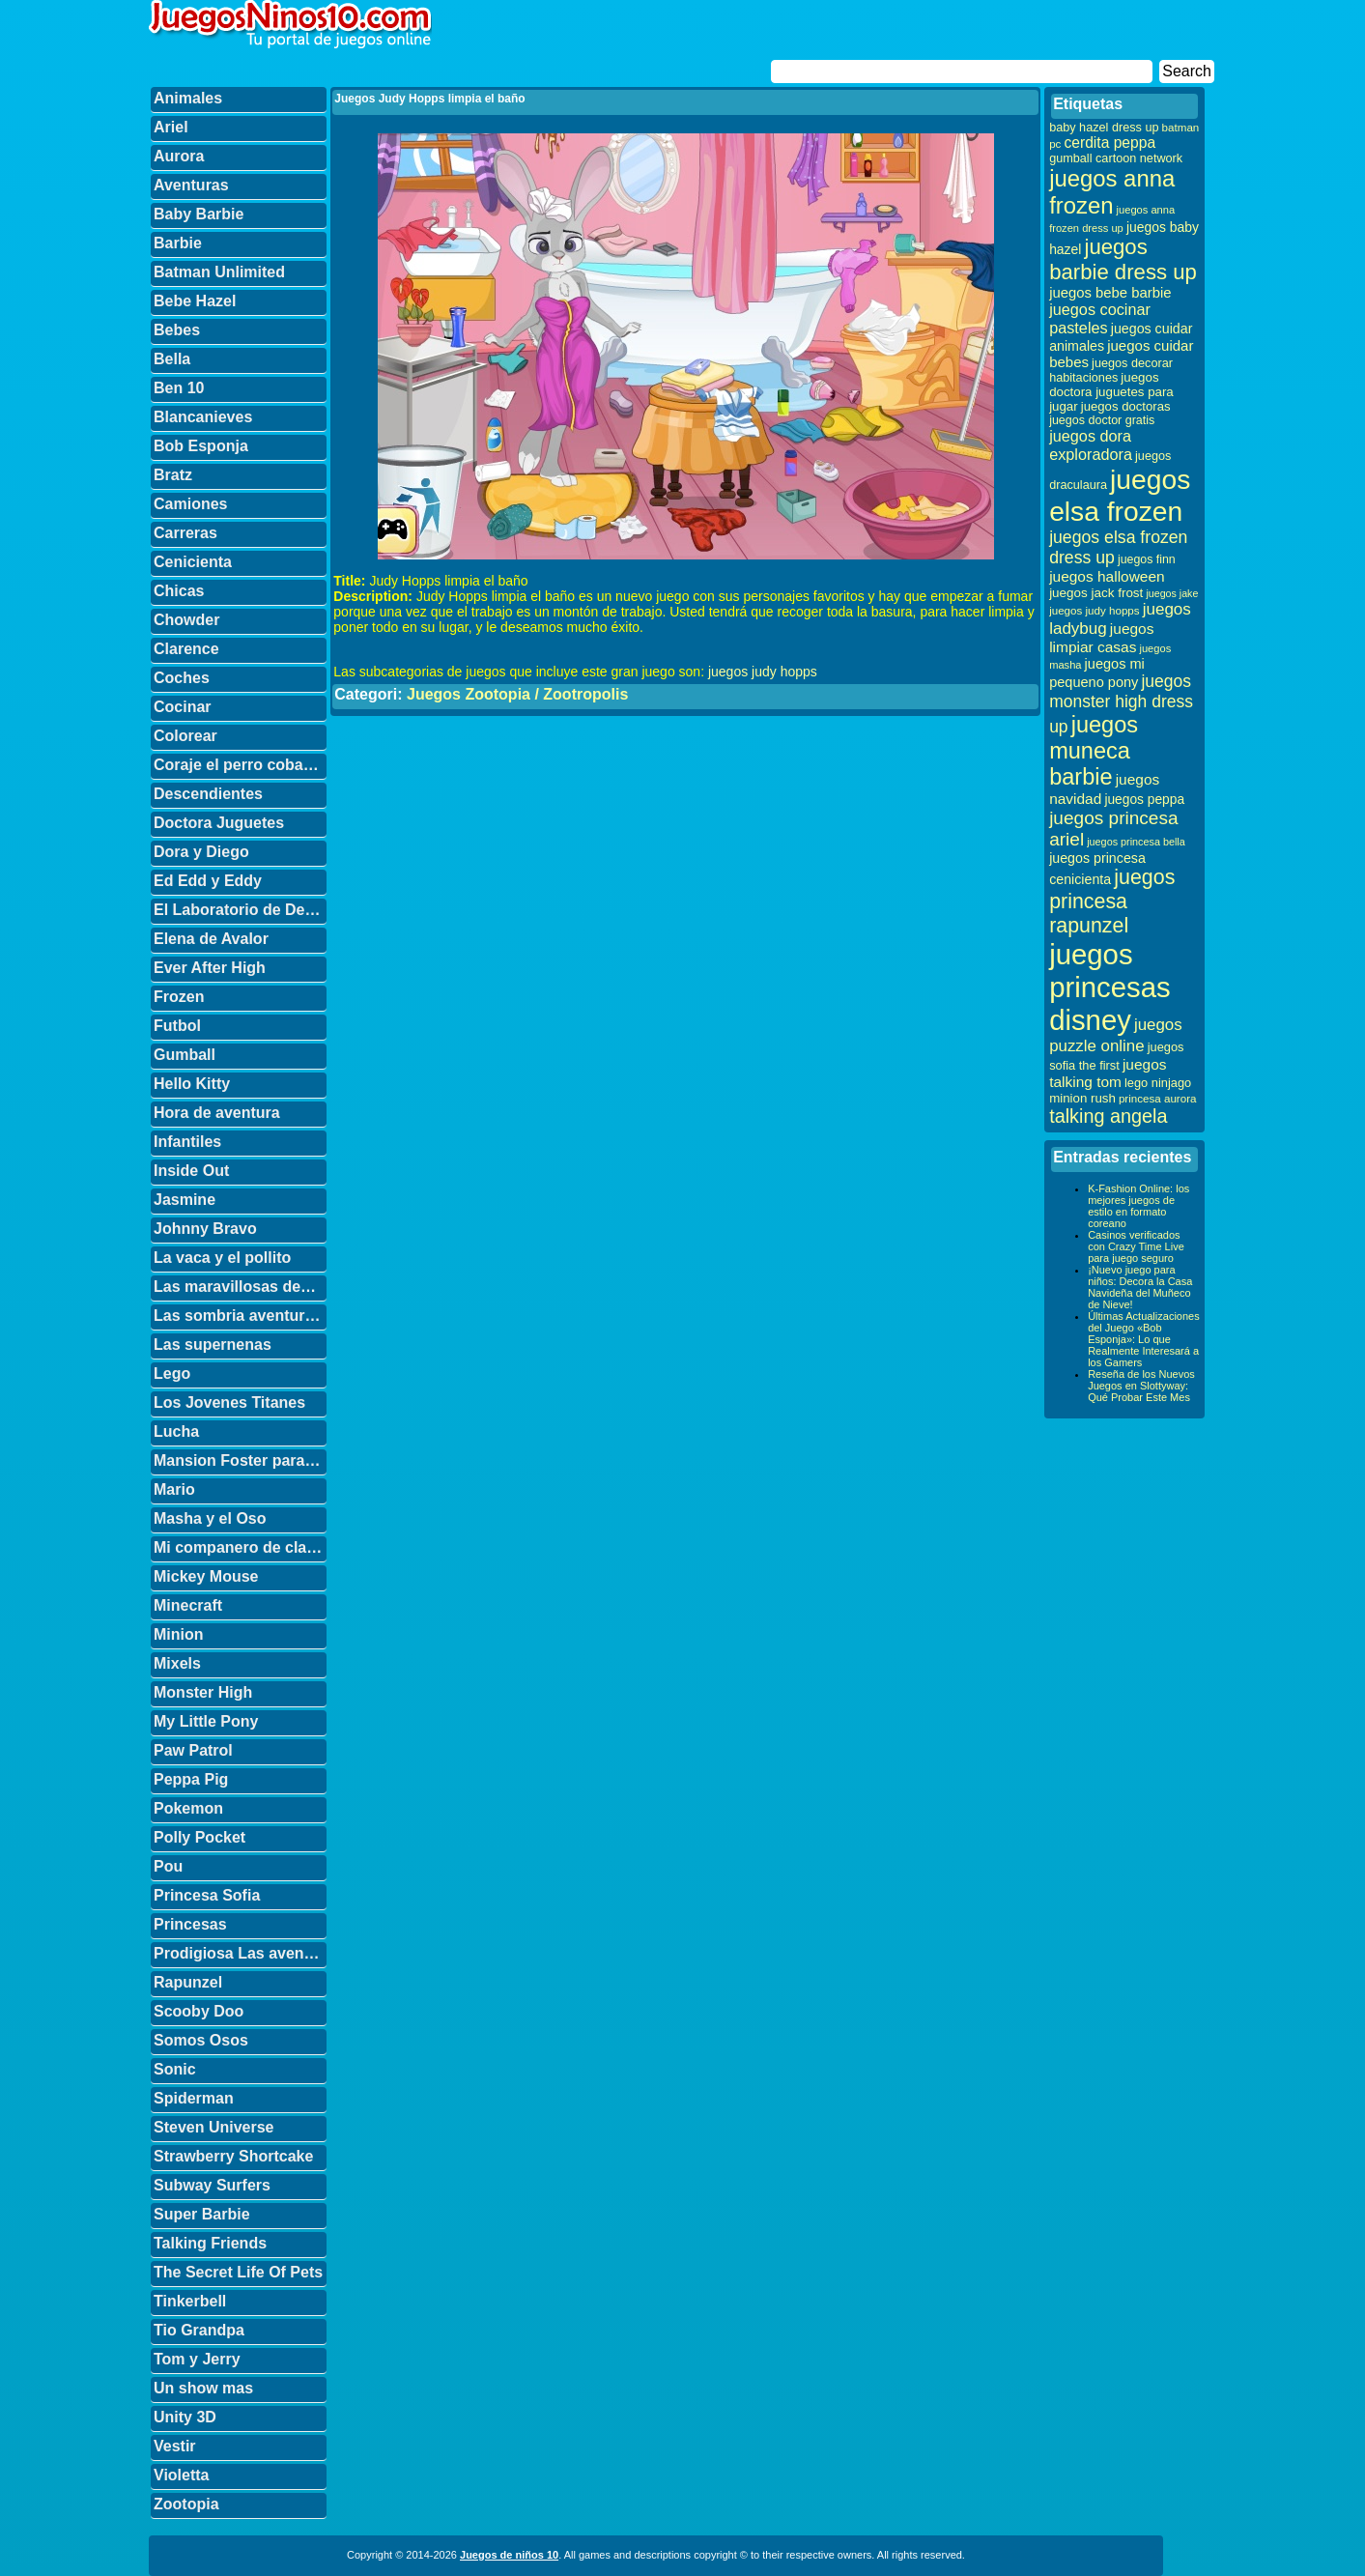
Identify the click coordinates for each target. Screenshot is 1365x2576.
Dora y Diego (201, 852)
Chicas (179, 591)
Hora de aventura (217, 1112)
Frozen (179, 996)
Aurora (179, 156)
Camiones (190, 504)
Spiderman (194, 2098)
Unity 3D (185, 2417)
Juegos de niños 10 (509, 2555)
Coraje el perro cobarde (240, 765)
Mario (174, 1489)
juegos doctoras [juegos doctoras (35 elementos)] (1126, 406)
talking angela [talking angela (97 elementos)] (1108, 1116)
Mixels (177, 1663)
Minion (179, 1634)
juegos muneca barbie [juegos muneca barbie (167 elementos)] (1093, 750)
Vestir (175, 2446)
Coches (182, 678)
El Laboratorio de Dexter (240, 910)
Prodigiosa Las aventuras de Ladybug (240, 1953)
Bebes (177, 330)
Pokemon (188, 1808)
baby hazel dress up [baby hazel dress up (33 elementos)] (1103, 127)
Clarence (186, 649)
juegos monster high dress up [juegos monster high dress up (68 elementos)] (1121, 704)
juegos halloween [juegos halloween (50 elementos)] (1107, 576)
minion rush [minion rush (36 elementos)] (1082, 1098)
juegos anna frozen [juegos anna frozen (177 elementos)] (1112, 191)
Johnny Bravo (205, 1228)
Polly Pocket (199, 1837)
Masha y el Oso (210, 1518)
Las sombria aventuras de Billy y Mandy (240, 1315)
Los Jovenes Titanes (229, 1402)
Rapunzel (188, 1982)
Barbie (178, 243)
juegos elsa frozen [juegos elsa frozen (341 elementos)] (1119, 495)
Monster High (203, 1692)
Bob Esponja (201, 446)
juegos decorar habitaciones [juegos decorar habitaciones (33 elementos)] (1111, 371)
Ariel (171, 127)
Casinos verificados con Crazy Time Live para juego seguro (1136, 1246)
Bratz (173, 475)
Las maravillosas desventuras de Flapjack (240, 1286)
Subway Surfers (212, 2185)
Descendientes (208, 794)
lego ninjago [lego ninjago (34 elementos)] (1157, 1082)
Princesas (190, 1924)
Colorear (185, 736)
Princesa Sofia (207, 1895)
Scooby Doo (198, 2011)
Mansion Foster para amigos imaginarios (240, 1460)
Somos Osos (201, 2040)
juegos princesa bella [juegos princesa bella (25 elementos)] (1136, 841)
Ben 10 (179, 388)
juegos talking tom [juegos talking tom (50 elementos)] (1107, 1073)
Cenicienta (193, 562)
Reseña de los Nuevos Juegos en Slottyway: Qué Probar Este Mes (1141, 1385)
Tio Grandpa (199, 2330)
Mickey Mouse (206, 1576)
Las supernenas (212, 1344)
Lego (172, 1373)
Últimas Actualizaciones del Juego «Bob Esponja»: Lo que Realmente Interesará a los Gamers (1144, 1339)
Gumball (184, 1054)
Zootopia (186, 2504)
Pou (168, 1866)
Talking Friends (210, 2243)
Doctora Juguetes (219, 823)
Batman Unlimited (219, 272)
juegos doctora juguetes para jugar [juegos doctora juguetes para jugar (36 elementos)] (1111, 392)
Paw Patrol (193, 1750)
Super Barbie (202, 2214)
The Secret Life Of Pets (238, 2272)
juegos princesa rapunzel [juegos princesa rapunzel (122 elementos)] (1112, 901)
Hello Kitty (192, 1083)
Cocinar (183, 707)
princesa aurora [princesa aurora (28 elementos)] (1158, 1098)
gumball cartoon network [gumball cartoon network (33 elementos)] (1115, 158)
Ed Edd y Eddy (208, 881)
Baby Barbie (198, 214)
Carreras (185, 533)
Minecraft (188, 1605)
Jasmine (184, 1199)
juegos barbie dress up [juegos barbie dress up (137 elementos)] (1123, 259)
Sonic (175, 2069)
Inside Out (191, 1170)
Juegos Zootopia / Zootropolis (517, 694)
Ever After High (210, 967)
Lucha (176, 1431)
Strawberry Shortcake (233, 2156)
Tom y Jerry (197, 2359)
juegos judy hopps (762, 671)
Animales (188, 98)
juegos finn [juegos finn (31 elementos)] (1147, 559)
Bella (172, 359)
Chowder (186, 620)
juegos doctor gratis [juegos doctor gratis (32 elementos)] (1101, 420)
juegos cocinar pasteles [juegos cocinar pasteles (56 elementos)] (1100, 318)
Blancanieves (203, 417)
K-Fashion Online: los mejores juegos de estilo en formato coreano (1138, 1206)
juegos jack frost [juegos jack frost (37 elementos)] (1096, 593)
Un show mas (203, 2388)
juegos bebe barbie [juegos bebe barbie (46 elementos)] (1110, 293)
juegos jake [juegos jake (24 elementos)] (1172, 593)
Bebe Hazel (195, 301)
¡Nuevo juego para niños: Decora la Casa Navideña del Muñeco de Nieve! (1140, 1287)
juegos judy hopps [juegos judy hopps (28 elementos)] (1094, 610)
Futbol (177, 1025)
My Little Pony (206, 1721)
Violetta (182, 2475)
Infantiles (187, 1141)
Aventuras (191, 185)
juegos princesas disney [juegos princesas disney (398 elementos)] (1110, 987)
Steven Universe (214, 2127)
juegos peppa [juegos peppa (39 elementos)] (1144, 799)
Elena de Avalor (211, 938)
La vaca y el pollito (222, 1257)
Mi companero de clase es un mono (240, 1547)
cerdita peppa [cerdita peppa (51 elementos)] (1109, 142)
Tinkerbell (190, 2301)
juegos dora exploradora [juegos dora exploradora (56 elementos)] (1090, 445)
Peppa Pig (191, 1779)
